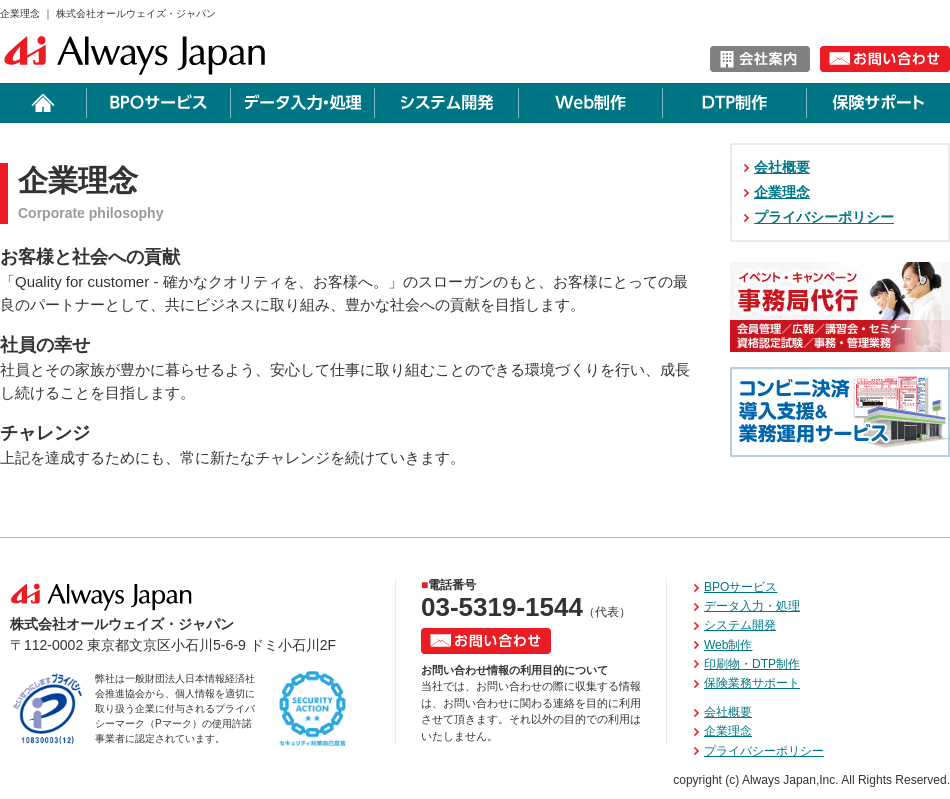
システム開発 (740, 625)
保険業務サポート (752, 683)
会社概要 (782, 167)
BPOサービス (740, 587)
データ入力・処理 (752, 606)
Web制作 (728, 645)
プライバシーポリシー (824, 217)
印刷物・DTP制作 (752, 664)
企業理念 (782, 192)
